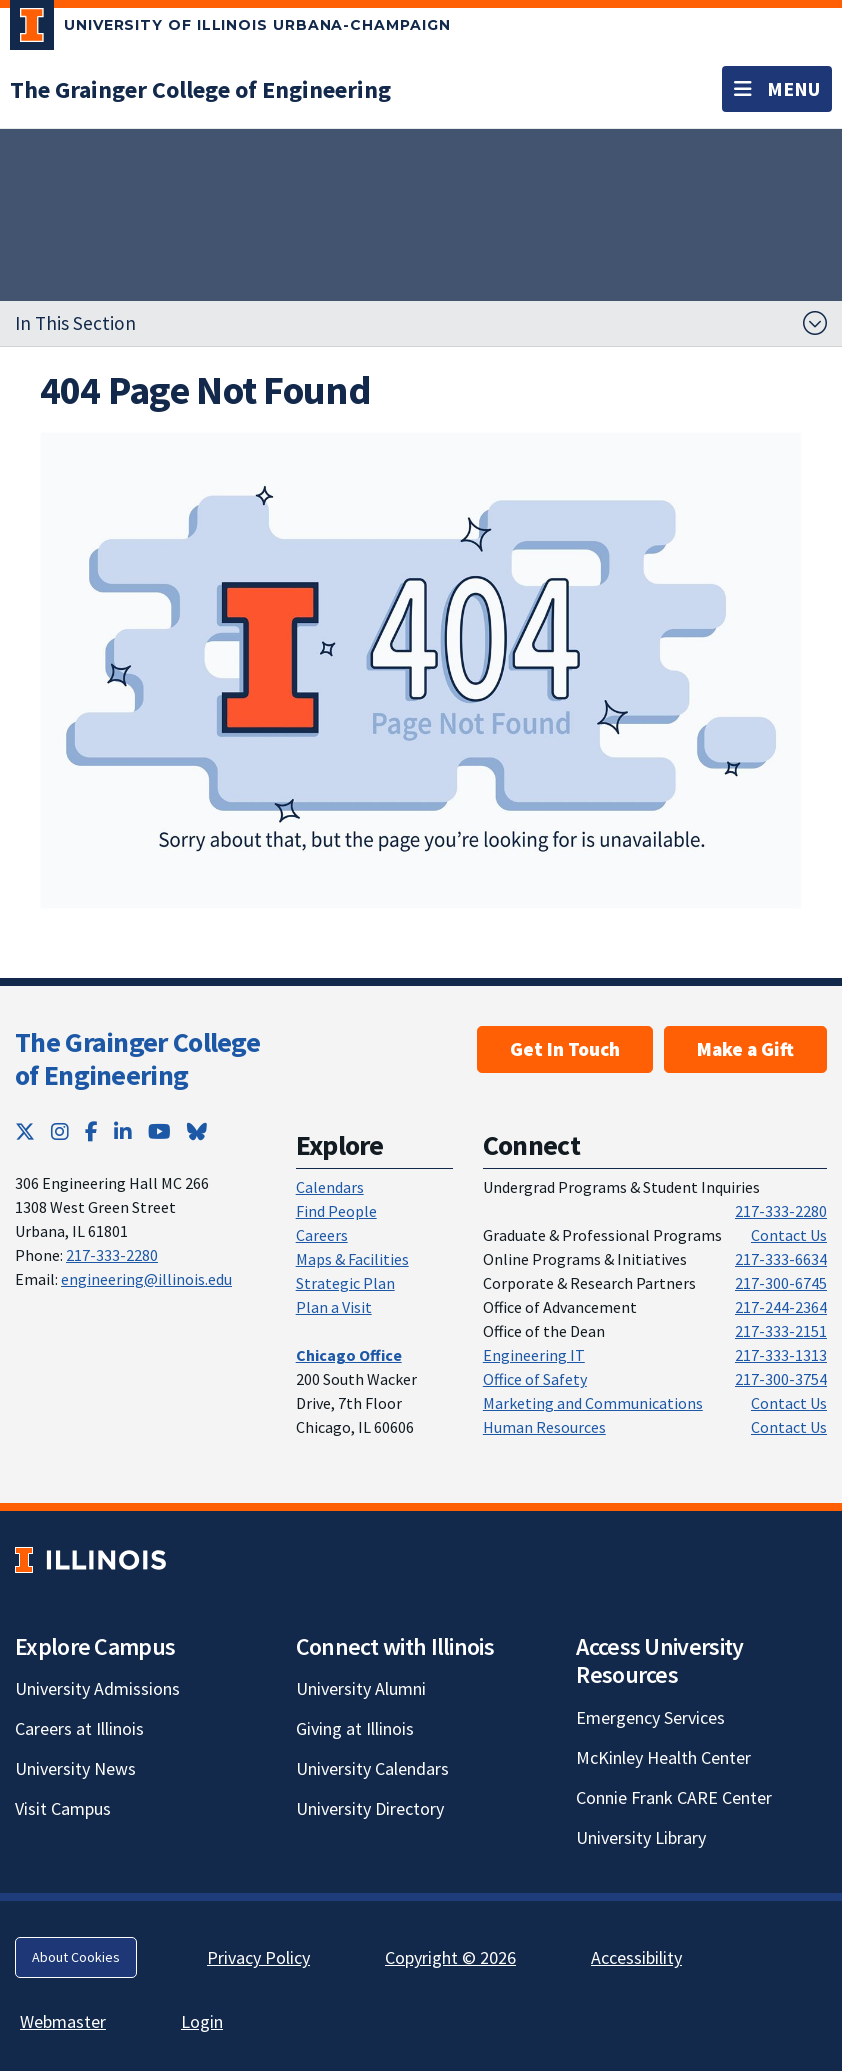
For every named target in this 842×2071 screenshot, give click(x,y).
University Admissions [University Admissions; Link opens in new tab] (97, 1688)
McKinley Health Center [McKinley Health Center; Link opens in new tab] (663, 1757)
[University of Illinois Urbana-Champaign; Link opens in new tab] (230, 29)
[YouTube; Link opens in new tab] (159, 1131)
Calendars (330, 1187)
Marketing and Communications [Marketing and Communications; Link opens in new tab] (593, 1403)
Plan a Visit (334, 1307)
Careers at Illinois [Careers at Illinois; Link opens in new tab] (79, 1728)
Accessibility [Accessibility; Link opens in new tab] (636, 1957)
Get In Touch (565, 1049)
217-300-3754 (781, 1379)
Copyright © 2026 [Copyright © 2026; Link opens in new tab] (450, 1957)
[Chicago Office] (349, 1355)
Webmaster (63, 2021)
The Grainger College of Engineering (137, 1059)
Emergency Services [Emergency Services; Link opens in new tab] (650, 1717)
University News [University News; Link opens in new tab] (75, 1768)
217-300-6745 (781, 1283)
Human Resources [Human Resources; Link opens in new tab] (544, 1427)
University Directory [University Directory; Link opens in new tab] (370, 1808)
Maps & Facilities (352, 1259)
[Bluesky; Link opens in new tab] (197, 1131)
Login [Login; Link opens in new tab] (202, 2021)
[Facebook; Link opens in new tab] (91, 1131)
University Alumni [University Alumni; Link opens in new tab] (361, 1688)
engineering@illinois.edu (146, 1279)
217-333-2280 (112, 1255)
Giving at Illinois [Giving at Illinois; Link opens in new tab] (355, 1728)
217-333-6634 (781, 1259)
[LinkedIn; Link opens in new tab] (123, 1131)
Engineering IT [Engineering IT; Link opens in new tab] (534, 1355)
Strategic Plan (345, 1283)
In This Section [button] (75, 323)
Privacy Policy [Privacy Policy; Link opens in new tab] (258, 1957)
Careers (322, 1235)
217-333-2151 (781, 1331)
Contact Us (789, 1235)
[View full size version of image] (421, 670)
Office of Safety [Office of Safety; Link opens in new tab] (535, 1379)
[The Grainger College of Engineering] (200, 89)
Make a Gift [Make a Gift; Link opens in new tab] (745, 1049)
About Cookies (76, 1957)
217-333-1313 (781, 1355)
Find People (336, 1211)
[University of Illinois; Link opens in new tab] (90, 1559)
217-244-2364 (781, 1307)
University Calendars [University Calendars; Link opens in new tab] (372, 1768)
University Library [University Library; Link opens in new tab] (641, 1837)
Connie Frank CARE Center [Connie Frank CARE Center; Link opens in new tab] (674, 1797)
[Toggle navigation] (777, 89)
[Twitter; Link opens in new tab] (25, 1131)
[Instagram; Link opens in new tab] (60, 1131)
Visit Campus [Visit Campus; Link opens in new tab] (63, 1808)
